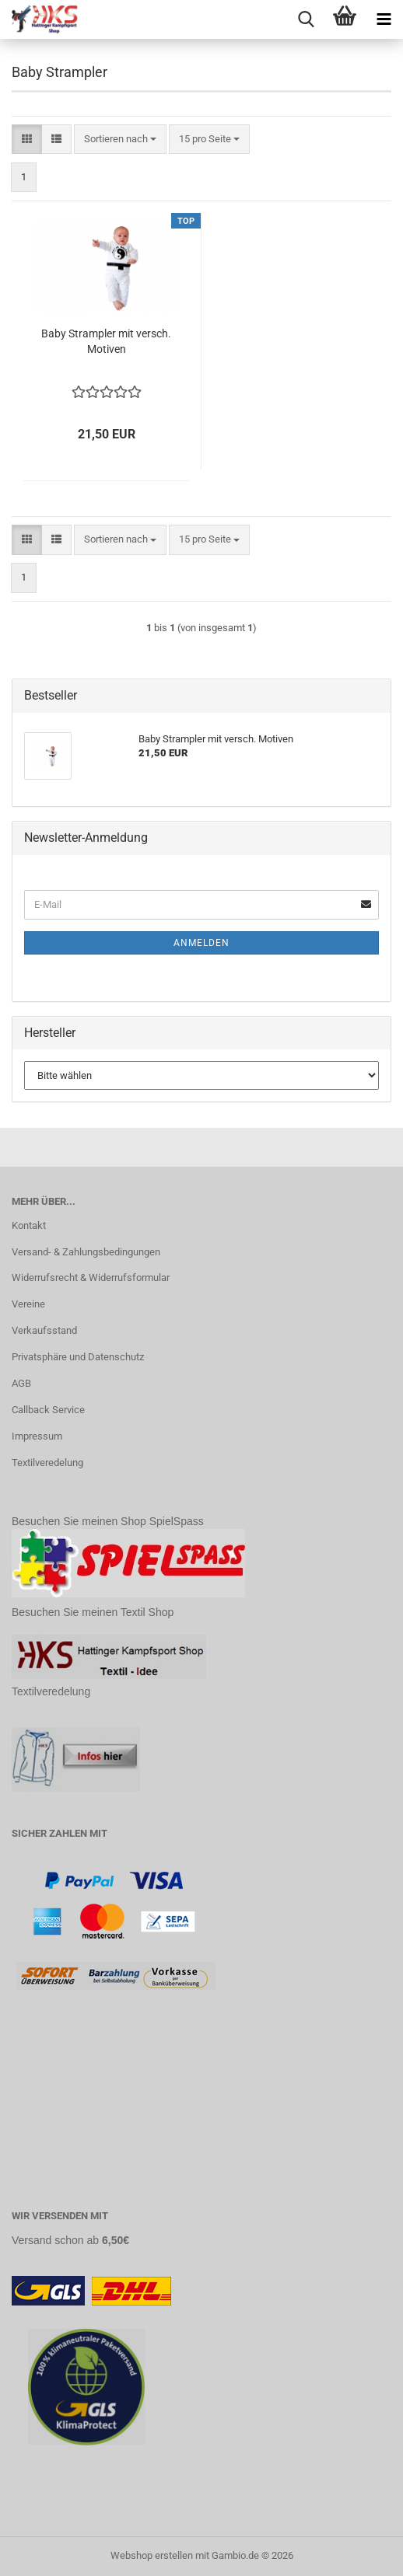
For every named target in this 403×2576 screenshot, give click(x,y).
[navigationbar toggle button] (383, 19)
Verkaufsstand (44, 1330)
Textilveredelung (47, 1462)
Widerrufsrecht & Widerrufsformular (91, 1277)
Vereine (28, 1304)
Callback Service (48, 1409)
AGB (21, 1383)
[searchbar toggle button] (305, 19)
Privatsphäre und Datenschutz (78, 1357)
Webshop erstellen (151, 2555)
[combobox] (120, 139)
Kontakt (29, 1225)
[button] (27, 139)
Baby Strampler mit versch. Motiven (106, 341)
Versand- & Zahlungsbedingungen (86, 1252)
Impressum (37, 1436)
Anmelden (201, 942)
